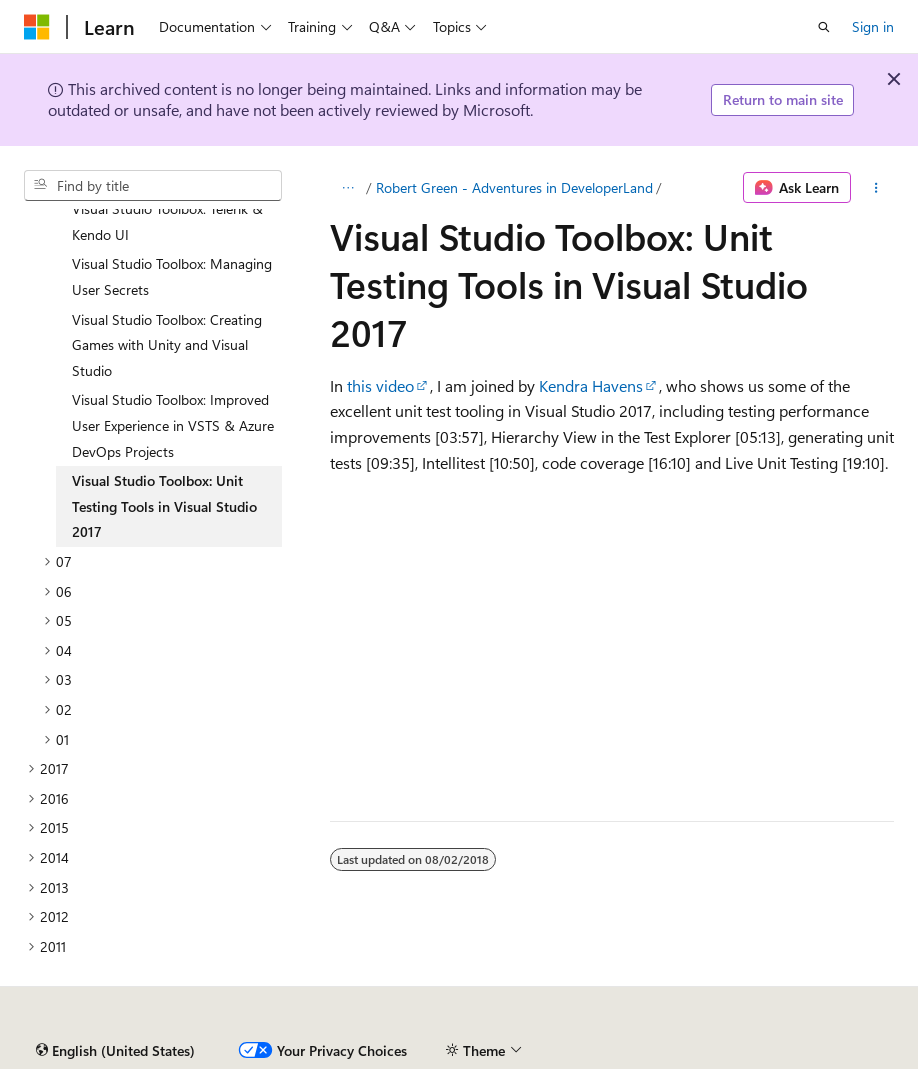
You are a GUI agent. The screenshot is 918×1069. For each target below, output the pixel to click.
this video (380, 385)
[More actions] (876, 188)
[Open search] (824, 27)
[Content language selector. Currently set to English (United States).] (115, 1051)
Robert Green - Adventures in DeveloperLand (514, 187)
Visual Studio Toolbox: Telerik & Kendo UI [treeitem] (167, 221)
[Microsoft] (37, 27)
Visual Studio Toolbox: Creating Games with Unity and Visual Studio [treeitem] (167, 345)
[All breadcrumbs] (347, 188)
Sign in (873, 26)
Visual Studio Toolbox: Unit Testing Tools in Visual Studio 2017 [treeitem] (164, 506)
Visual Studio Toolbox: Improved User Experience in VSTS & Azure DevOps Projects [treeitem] (173, 425)
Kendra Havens (591, 385)
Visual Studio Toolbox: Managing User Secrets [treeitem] (172, 276)
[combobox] (153, 186)
